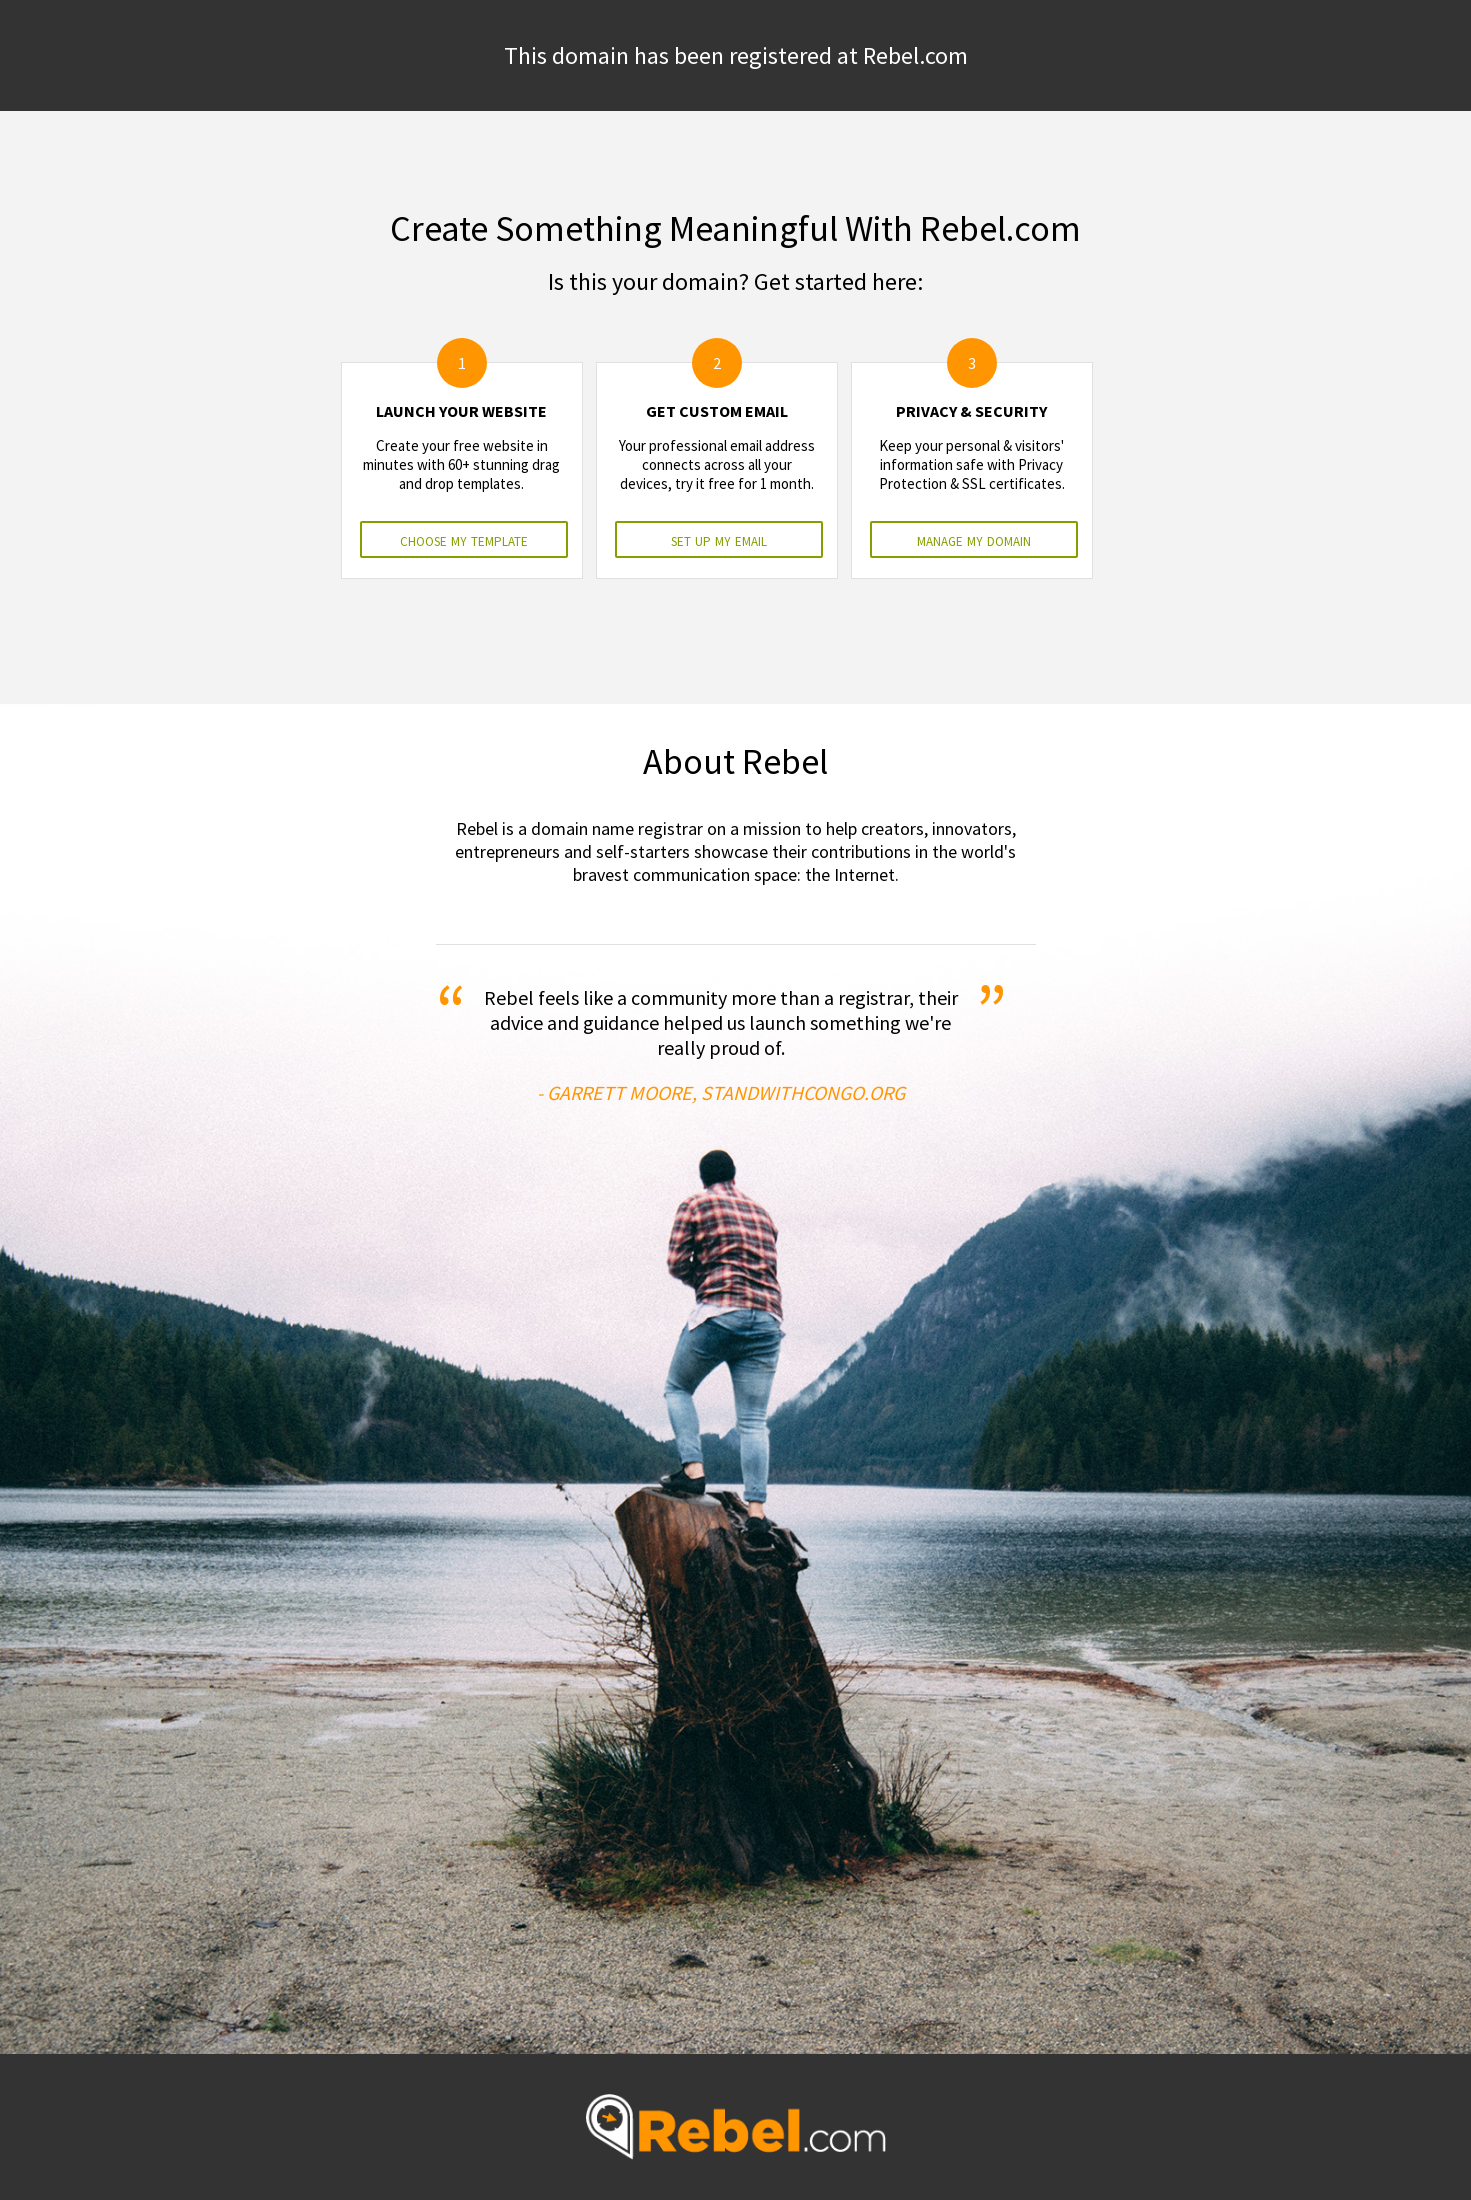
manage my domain (974, 539)
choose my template (464, 539)
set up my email (719, 539)
